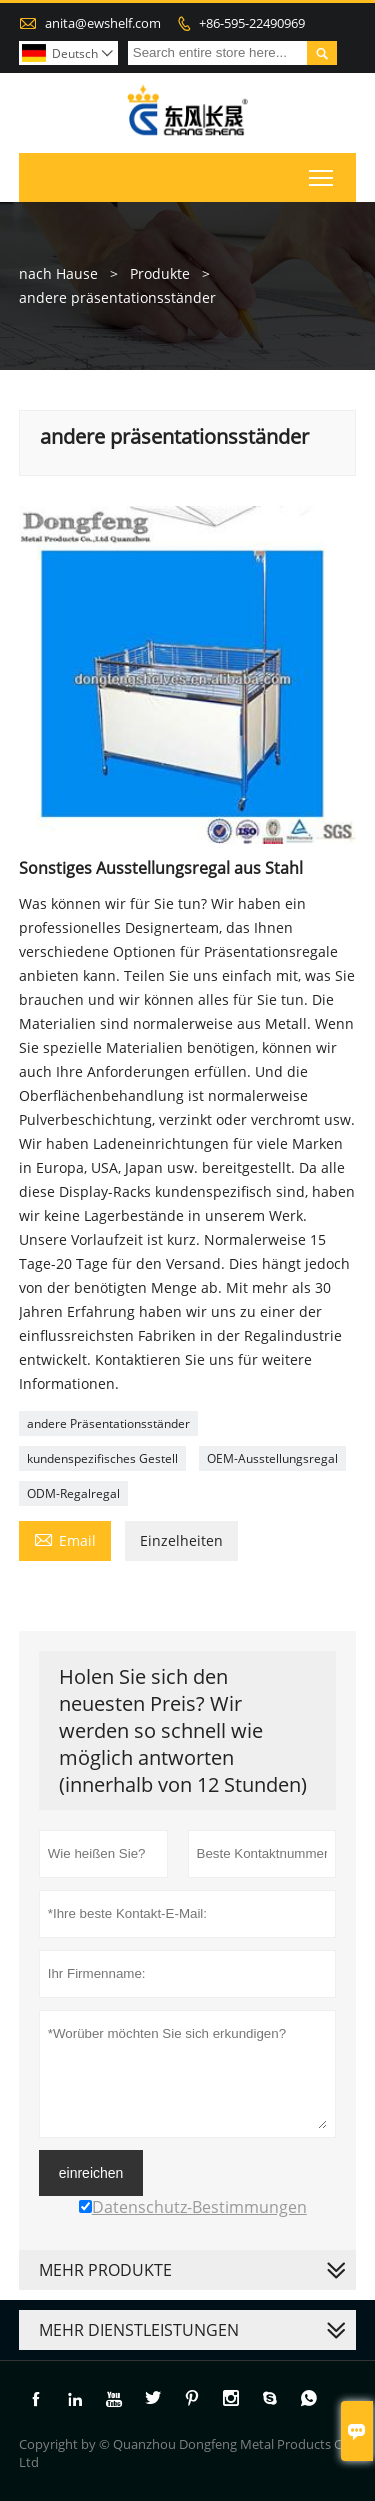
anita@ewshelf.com (103, 23)
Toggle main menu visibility (322, 174)
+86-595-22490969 (252, 23)
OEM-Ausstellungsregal (272, 1458)
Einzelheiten (181, 1540)
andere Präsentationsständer (108, 1423)
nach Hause (58, 273)
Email (65, 1539)
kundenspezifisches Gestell (102, 1458)
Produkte (160, 273)
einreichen (91, 2173)
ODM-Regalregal (73, 1493)
